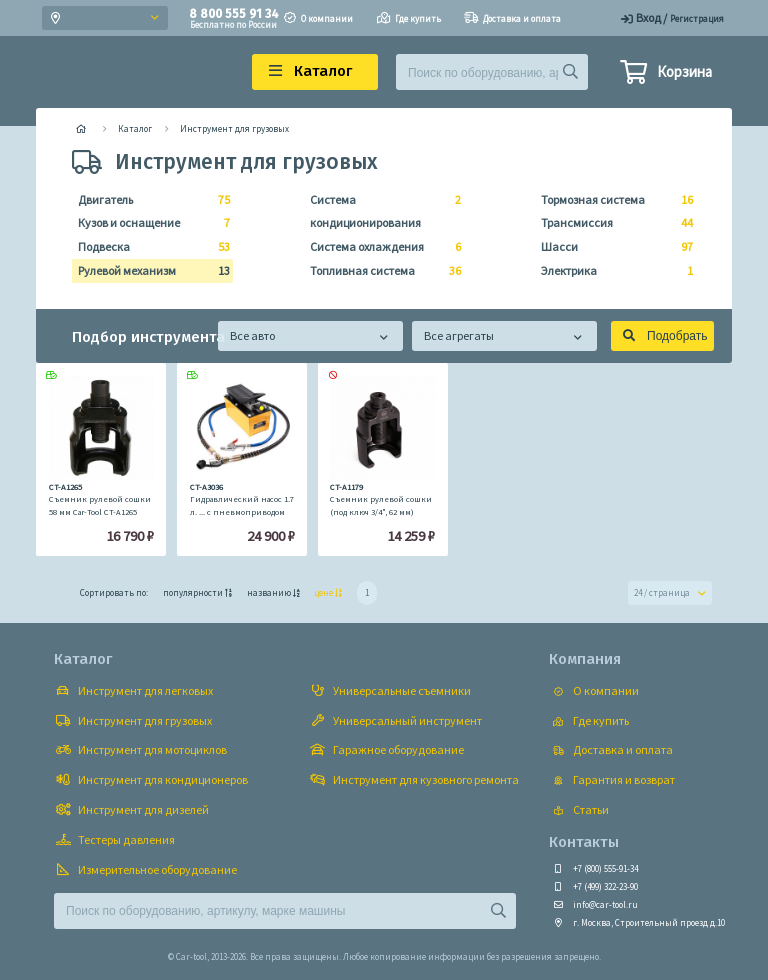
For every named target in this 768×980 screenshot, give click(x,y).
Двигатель (148, 200)
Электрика (611, 271)
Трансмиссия (611, 223)
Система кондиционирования (380, 209)
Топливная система (380, 271)
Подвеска (148, 247)
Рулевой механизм (148, 271)
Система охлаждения (380, 247)
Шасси (611, 247)
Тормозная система (611, 200)
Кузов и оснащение (148, 223)
